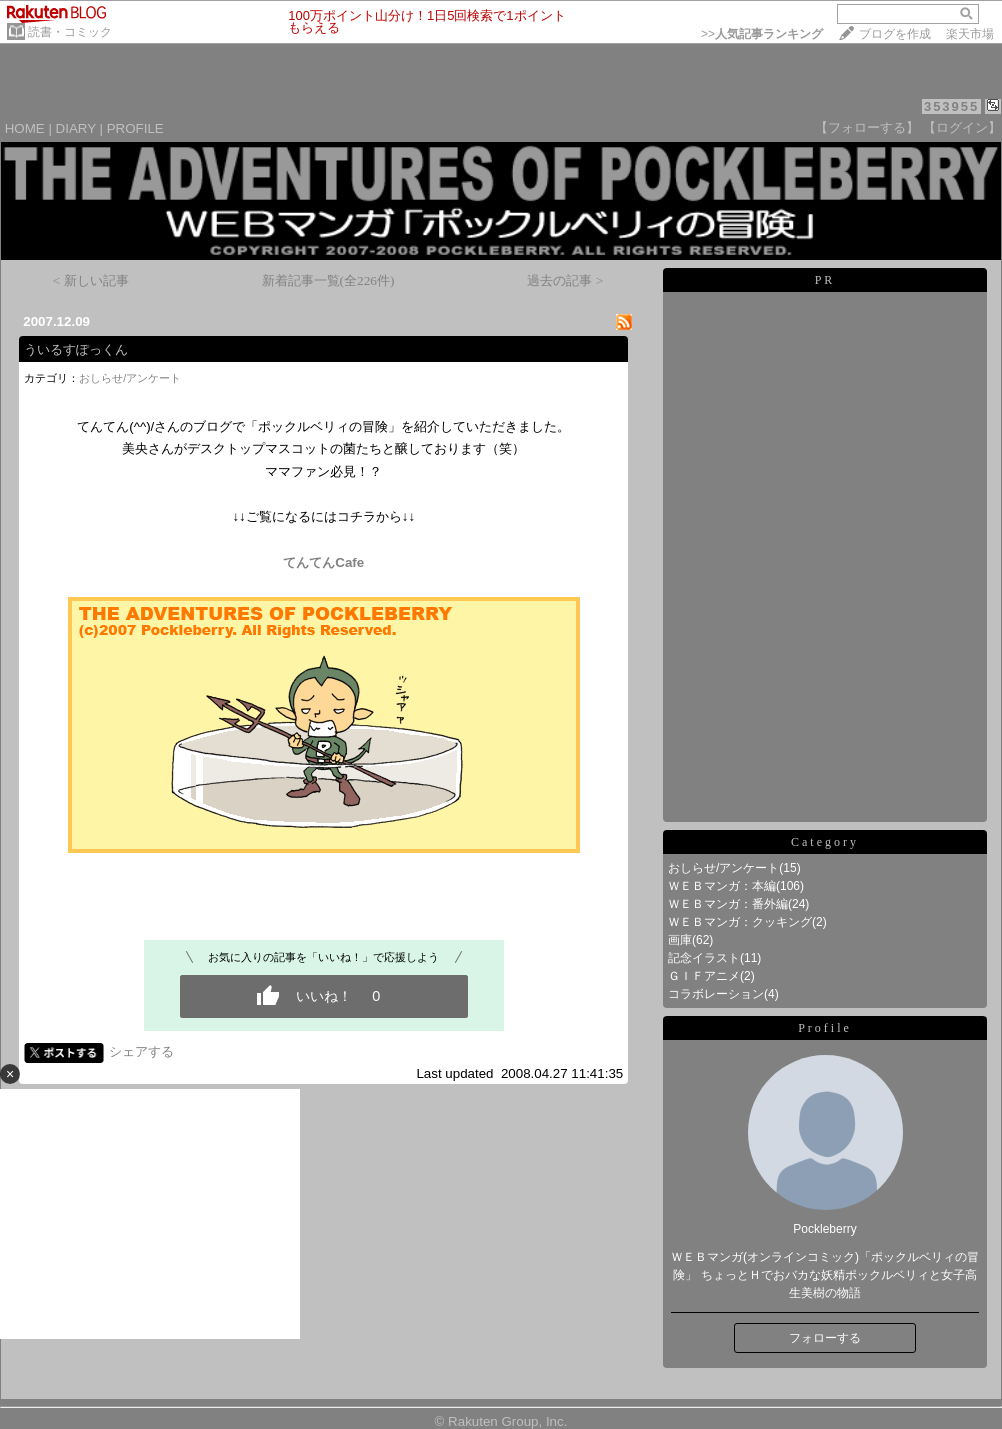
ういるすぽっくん (76, 349)
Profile (825, 1028)
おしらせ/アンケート (130, 378)
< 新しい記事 (91, 280)
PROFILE (135, 128)
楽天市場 (970, 34)
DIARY (76, 128)
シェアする (141, 1051)
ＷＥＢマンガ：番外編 (728, 904)
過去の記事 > (565, 280)
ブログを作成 (895, 34)
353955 (951, 106)
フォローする (825, 1338)
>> (762, 34)
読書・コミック (70, 32)
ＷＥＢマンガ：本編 (722, 886)
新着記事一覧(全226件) (328, 280)
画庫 (680, 940)
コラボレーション (716, 994)
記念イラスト (704, 958)
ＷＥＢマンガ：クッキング (740, 922)
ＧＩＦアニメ (704, 976)
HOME (25, 128)
